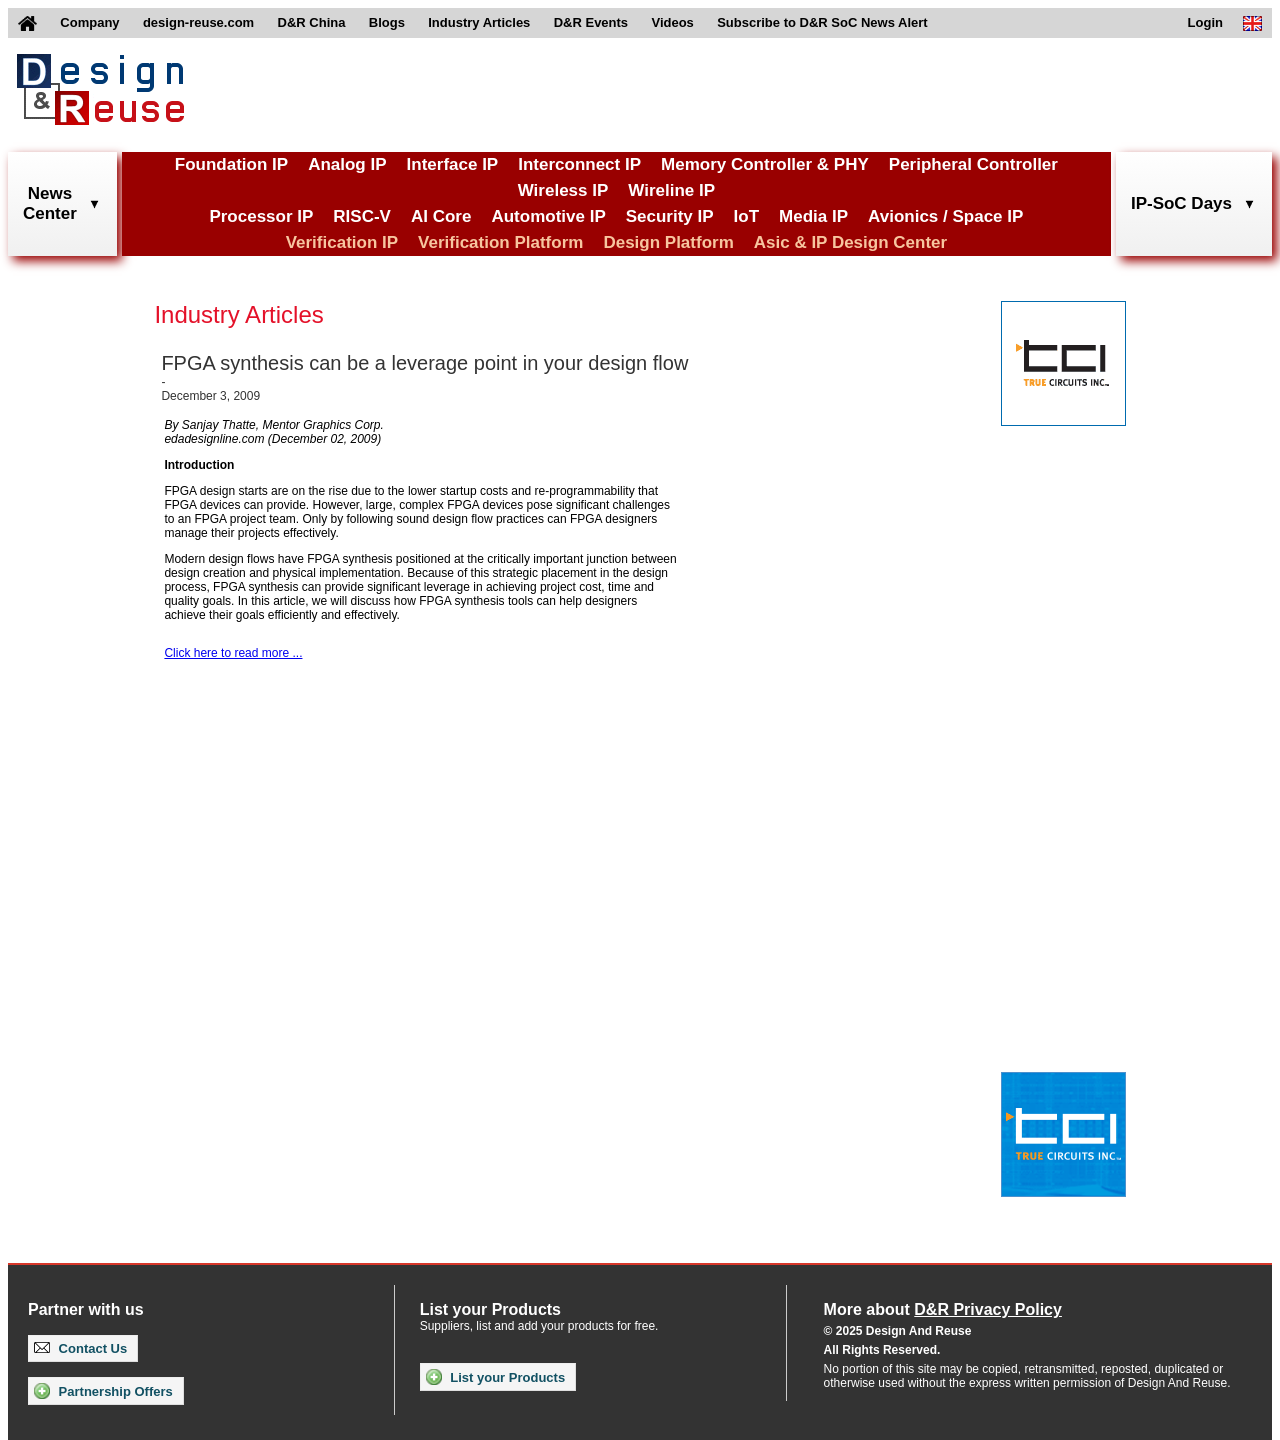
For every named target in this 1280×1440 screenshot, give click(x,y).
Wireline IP (671, 190)
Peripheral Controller (973, 164)
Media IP (813, 216)
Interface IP (453, 164)
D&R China (312, 22)
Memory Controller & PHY (765, 164)
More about (943, 1309)
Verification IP (342, 242)
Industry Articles (479, 22)
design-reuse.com (198, 22)
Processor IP (261, 216)
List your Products (495, 1377)
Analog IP (347, 164)
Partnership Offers (103, 1391)
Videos (672, 22)
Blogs (387, 22)
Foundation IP (231, 164)
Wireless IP (563, 190)
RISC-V (362, 216)
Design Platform (668, 242)
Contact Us (80, 1348)
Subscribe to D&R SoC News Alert (822, 22)
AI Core (441, 216)
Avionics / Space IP (945, 216)
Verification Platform (500, 242)
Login (1205, 22)
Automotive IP (548, 216)
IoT (747, 216)
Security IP (670, 216)
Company (89, 22)
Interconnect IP (579, 164)
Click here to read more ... (233, 653)
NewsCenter (50, 203)
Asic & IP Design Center (850, 242)
